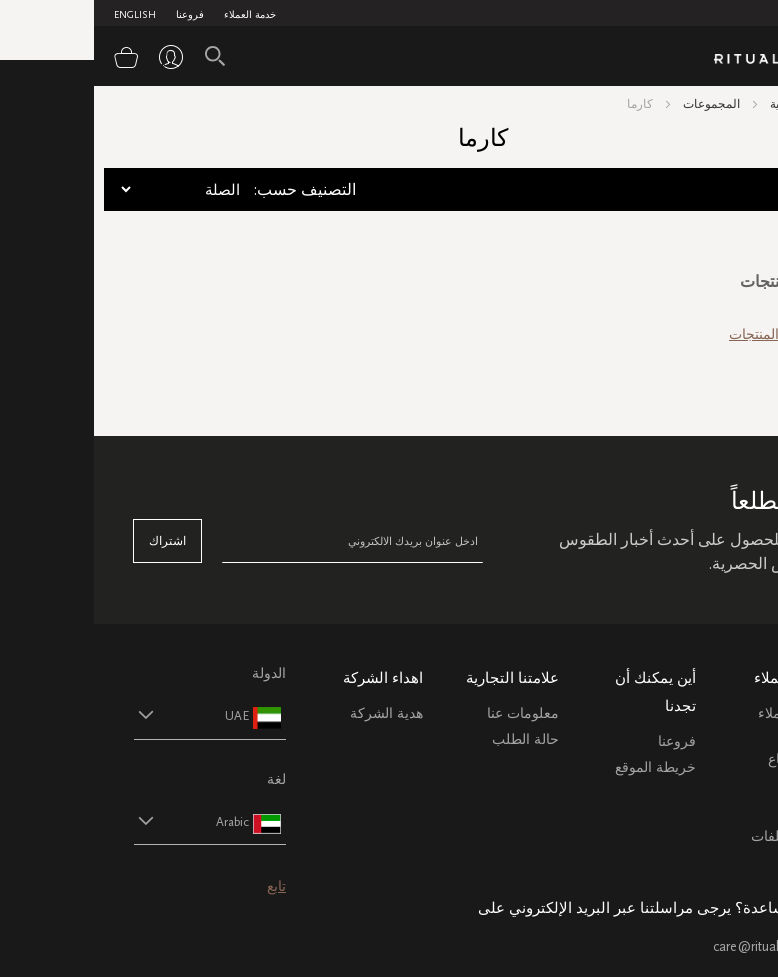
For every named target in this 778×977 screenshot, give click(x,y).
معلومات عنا (429, 713)
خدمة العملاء (156, 15)
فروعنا (96, 15)
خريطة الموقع (561, 767)
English (41, 15)
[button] (98, 715)
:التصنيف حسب (211, 190)
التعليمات (711, 784)
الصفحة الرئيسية (717, 104)
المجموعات (617, 104)
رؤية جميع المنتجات (691, 334)
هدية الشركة (292, 713)
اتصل (722, 810)
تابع (182, 886)
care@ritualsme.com (678, 946)
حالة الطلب (431, 739)
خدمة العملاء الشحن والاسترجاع (701, 736)
